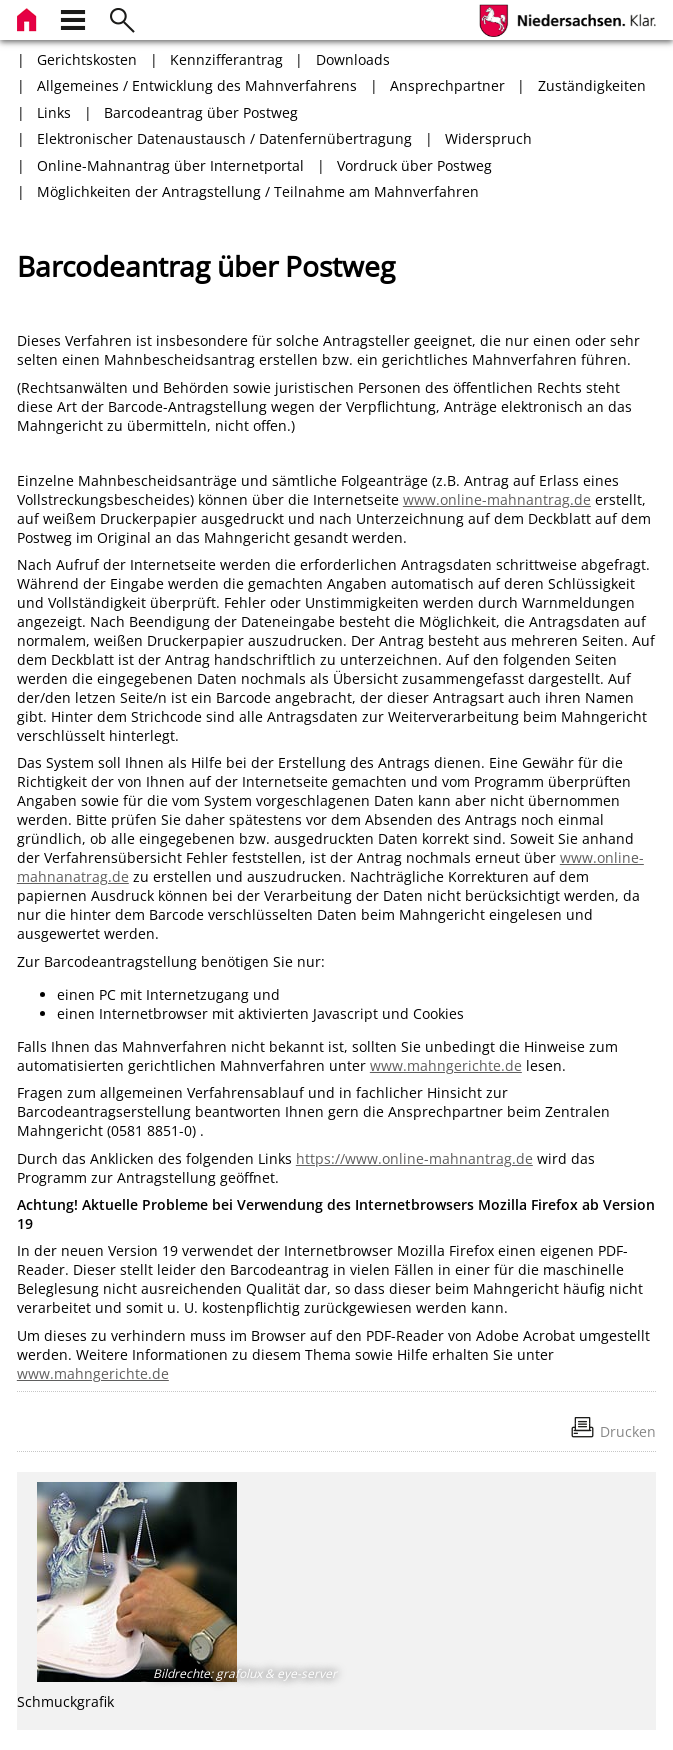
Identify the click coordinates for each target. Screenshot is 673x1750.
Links (54, 112)
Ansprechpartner (447, 85)
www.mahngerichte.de (446, 1065)
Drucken (628, 1431)
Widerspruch (488, 138)
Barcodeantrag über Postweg (201, 112)
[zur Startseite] (29, 17)
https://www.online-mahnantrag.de (414, 1158)
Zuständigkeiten (592, 85)
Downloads (353, 59)
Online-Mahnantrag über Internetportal (170, 165)
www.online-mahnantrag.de (497, 499)
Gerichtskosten (87, 59)
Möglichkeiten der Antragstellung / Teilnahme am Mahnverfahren (258, 191)
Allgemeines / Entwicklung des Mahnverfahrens (197, 85)
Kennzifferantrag (226, 59)
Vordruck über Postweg (414, 165)
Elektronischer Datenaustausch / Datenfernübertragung (224, 138)
